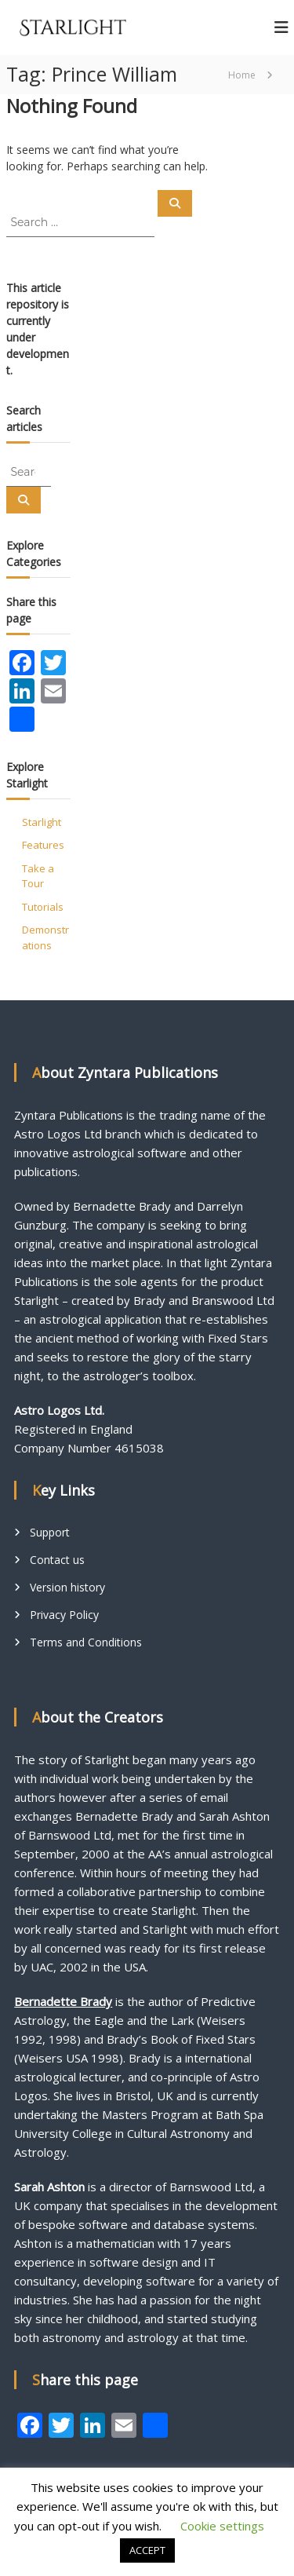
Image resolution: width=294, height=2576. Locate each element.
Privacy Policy (64, 1614)
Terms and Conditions (86, 1642)
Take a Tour (38, 876)
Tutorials (43, 907)
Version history (67, 1587)
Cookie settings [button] (222, 2526)
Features (43, 845)
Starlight (41, 822)
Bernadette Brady (63, 2001)
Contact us (57, 1559)
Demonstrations (45, 937)
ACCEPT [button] (147, 2550)
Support (50, 1532)
